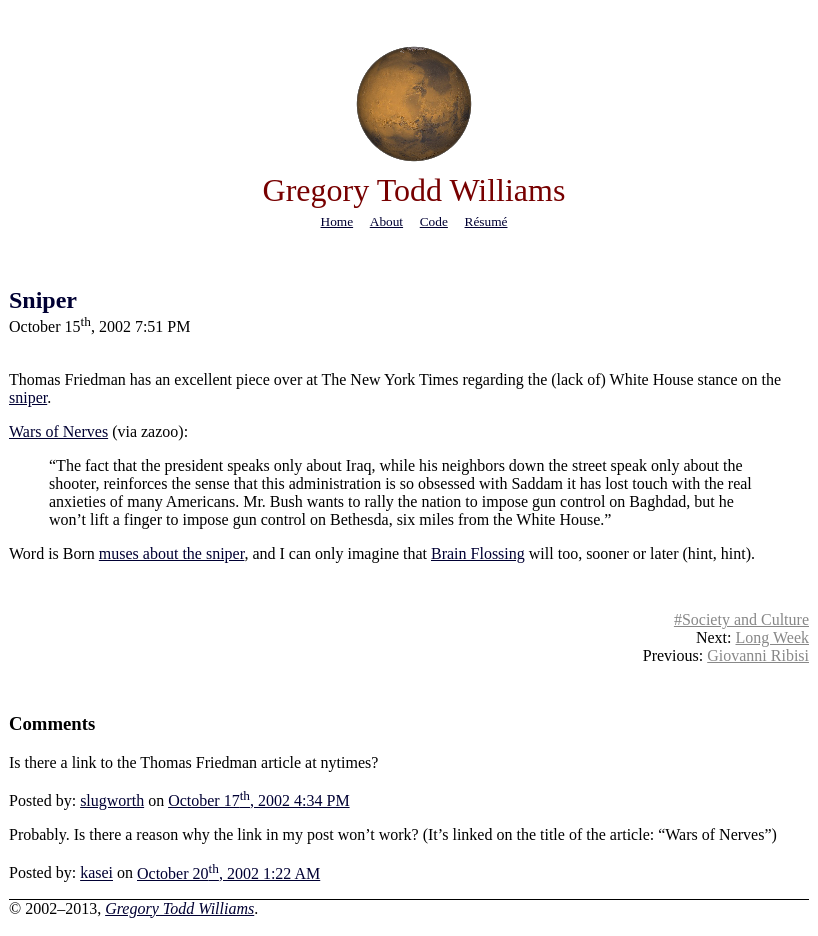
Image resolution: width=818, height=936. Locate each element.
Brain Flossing (478, 553)
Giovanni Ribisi (758, 655)
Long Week (772, 637)
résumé (486, 221)
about (386, 221)
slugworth (112, 800)
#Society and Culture (741, 619)
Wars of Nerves (58, 431)
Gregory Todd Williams (179, 908)
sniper (28, 397)
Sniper (43, 300)
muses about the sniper (172, 553)
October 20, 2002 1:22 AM (228, 873)
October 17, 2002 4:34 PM (258, 800)
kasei (96, 873)
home (337, 221)
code (434, 221)
